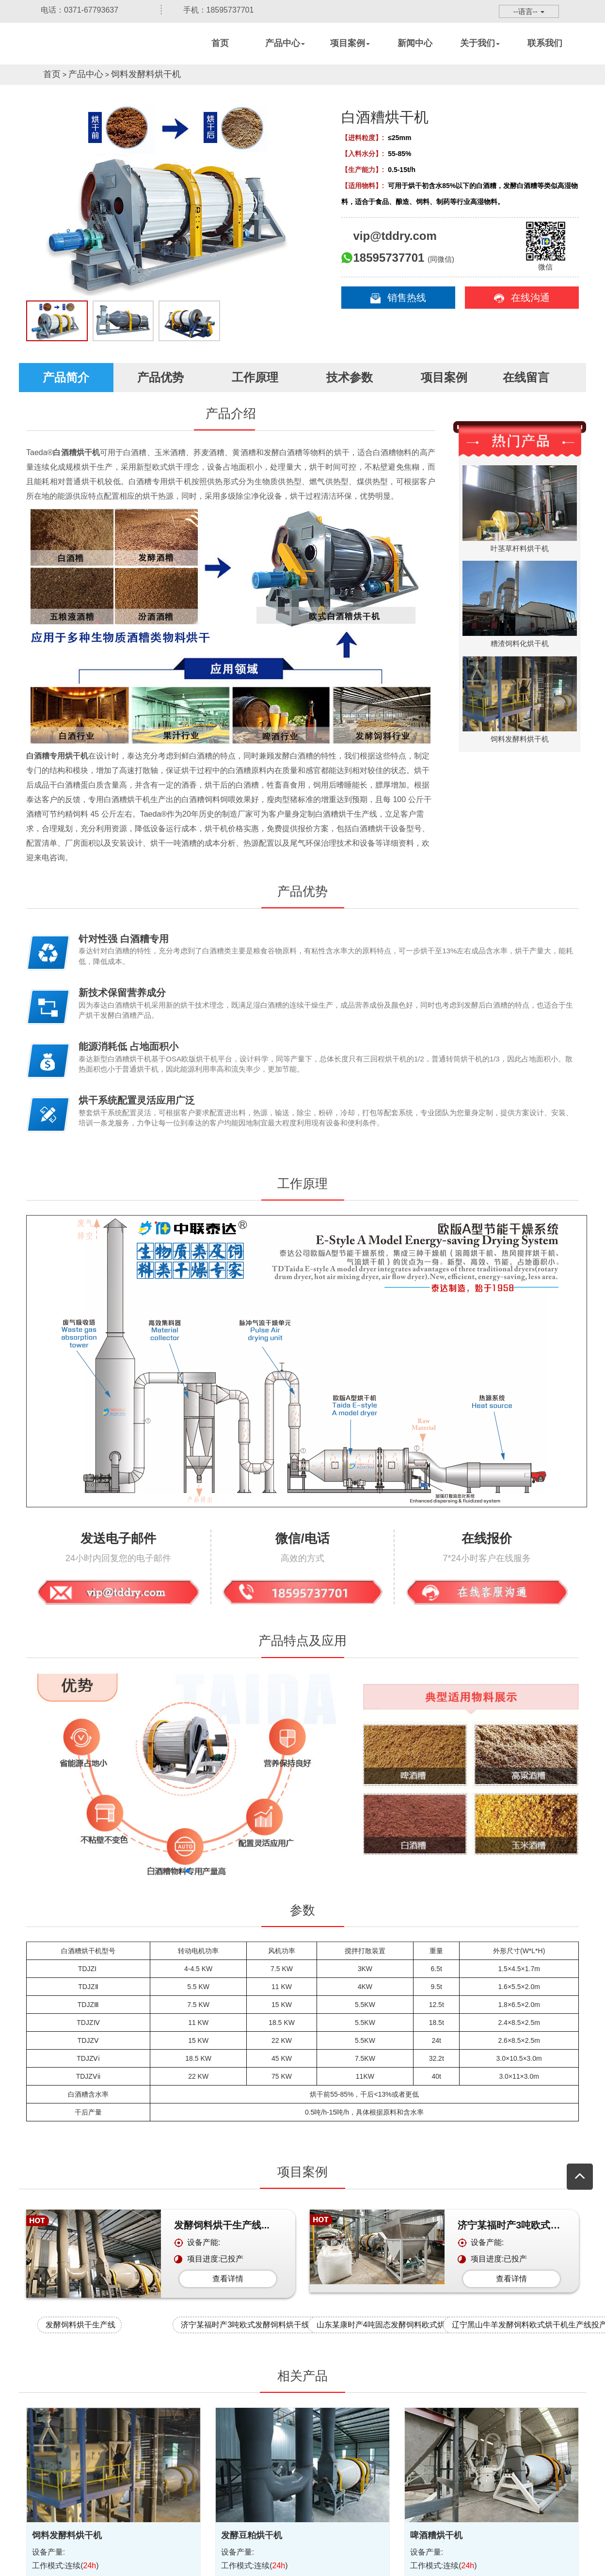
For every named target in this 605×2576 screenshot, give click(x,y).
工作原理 (255, 377)
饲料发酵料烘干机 (146, 74)
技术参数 (349, 377)
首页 (52, 74)
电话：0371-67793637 (72, 10)
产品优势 (160, 377)
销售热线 (398, 297)
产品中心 (85, 74)
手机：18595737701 (211, 10)
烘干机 (89, 56)
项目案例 (444, 377)
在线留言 (538, 377)
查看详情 (227, 2279)
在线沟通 (522, 297)
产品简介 (66, 377)
